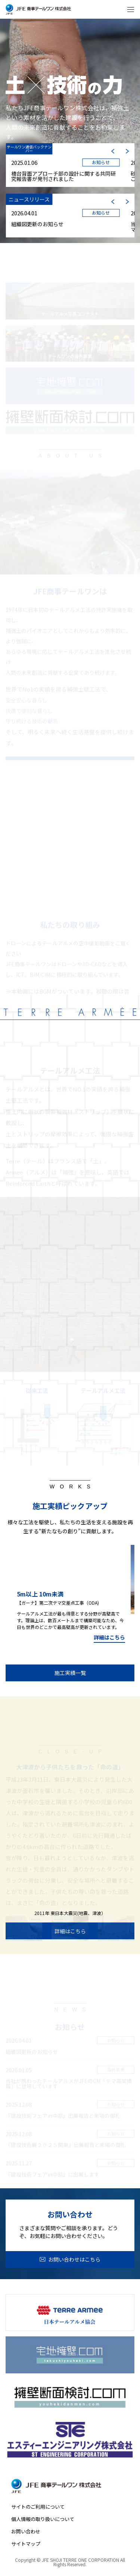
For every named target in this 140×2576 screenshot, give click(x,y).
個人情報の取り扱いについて (42, 2519)
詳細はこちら (109, 1638)
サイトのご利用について (38, 2506)
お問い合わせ (25, 2531)
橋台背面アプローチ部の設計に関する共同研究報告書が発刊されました (63, 176)
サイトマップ (25, 2543)
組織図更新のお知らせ (37, 224)
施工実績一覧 (70, 1672)
